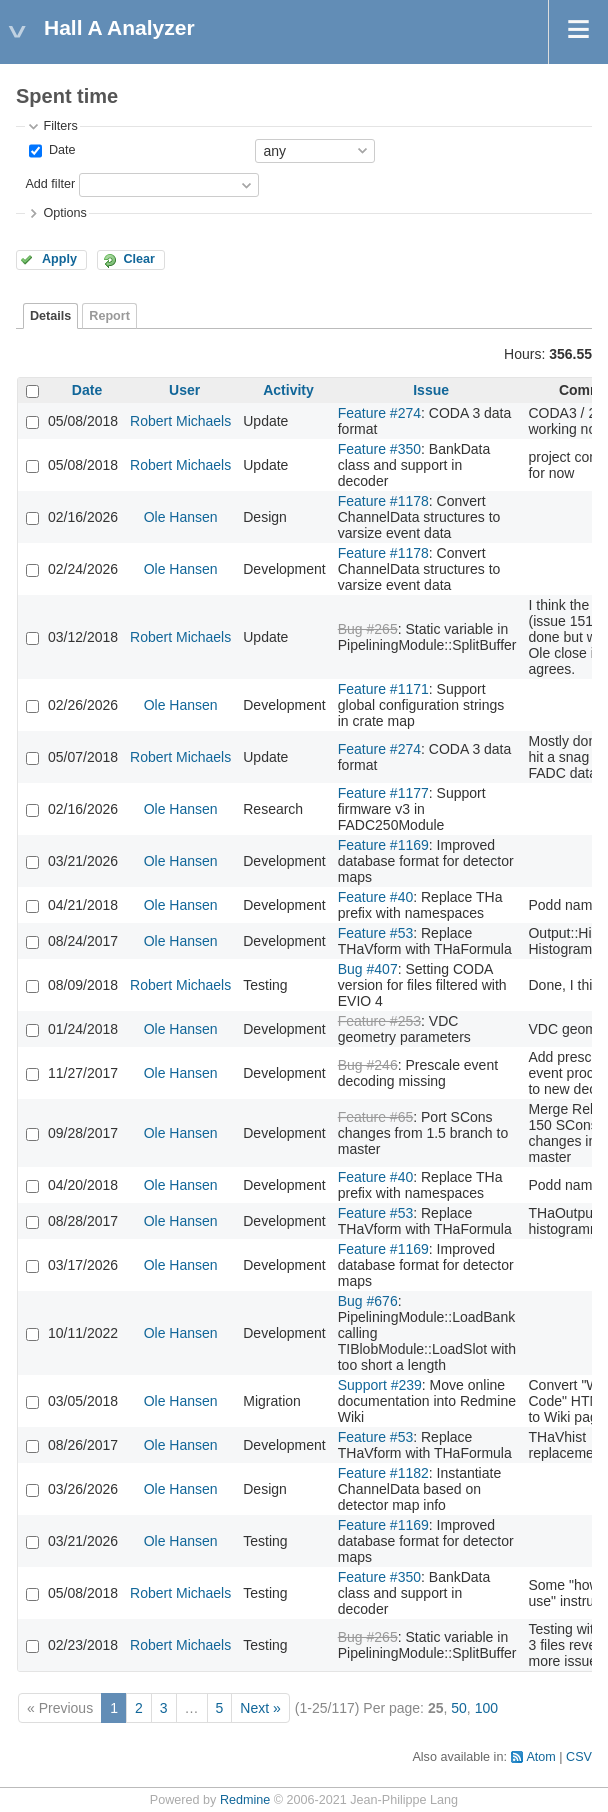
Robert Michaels (180, 421)
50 (459, 1708)
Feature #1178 (383, 501)
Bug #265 (368, 629)
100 (486, 1708)
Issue (431, 390)
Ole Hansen (181, 517)
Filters (60, 126)
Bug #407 (368, 969)
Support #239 (380, 1385)
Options (64, 213)
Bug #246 (368, 1065)
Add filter (50, 184)
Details (50, 316)
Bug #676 (368, 1301)
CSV (579, 1757)
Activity (288, 390)
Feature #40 (376, 897)
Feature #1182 (383, 1473)
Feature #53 (376, 933)
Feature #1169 (383, 845)
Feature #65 (376, 1117)
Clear (139, 259)
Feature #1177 (383, 793)
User (184, 390)
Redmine (245, 1800)
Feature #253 (379, 1021)
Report (109, 316)
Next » (260, 1708)
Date (60, 150)
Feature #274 (379, 413)
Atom (540, 1757)
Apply (59, 259)
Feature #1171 (383, 689)
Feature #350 (379, 449)
